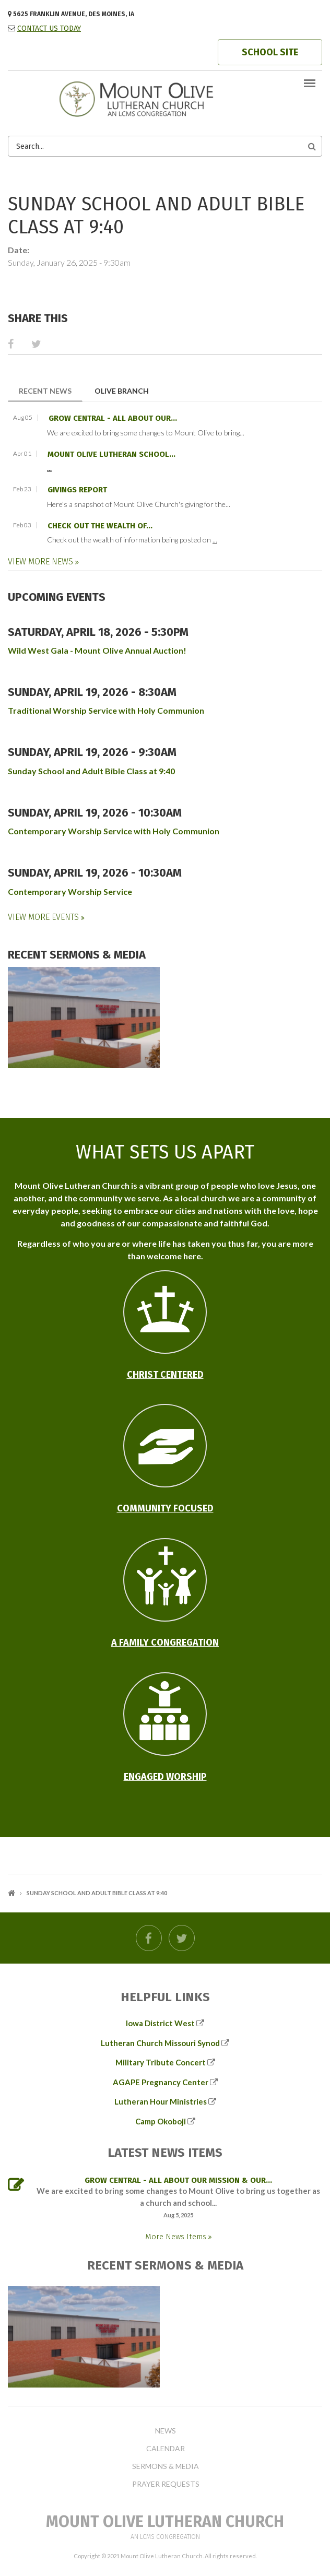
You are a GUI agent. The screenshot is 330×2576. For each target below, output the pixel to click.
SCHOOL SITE (270, 52)
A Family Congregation (165, 1642)
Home (11, 1893)
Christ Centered (165, 1374)
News (165, 2431)
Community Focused (165, 1508)
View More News (41, 561)
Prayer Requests (165, 2484)
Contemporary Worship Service (70, 891)
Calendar (165, 2448)
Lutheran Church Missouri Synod (160, 2043)
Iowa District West (160, 2023)
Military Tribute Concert (160, 2062)
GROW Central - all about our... (113, 418)
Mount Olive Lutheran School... (111, 454)
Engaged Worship (165, 1776)
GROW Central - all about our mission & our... (178, 2180)
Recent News (50, 390)
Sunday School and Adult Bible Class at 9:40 (91, 771)
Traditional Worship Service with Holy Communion (106, 710)
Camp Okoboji (160, 2121)
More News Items (176, 2236)
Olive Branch (122, 390)
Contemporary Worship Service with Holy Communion (113, 831)
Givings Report (77, 489)
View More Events (44, 917)
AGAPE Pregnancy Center (160, 2082)
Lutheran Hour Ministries (160, 2101)
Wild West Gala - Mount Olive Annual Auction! (97, 650)
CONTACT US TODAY (49, 28)
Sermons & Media (165, 2466)
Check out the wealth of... (100, 525)
